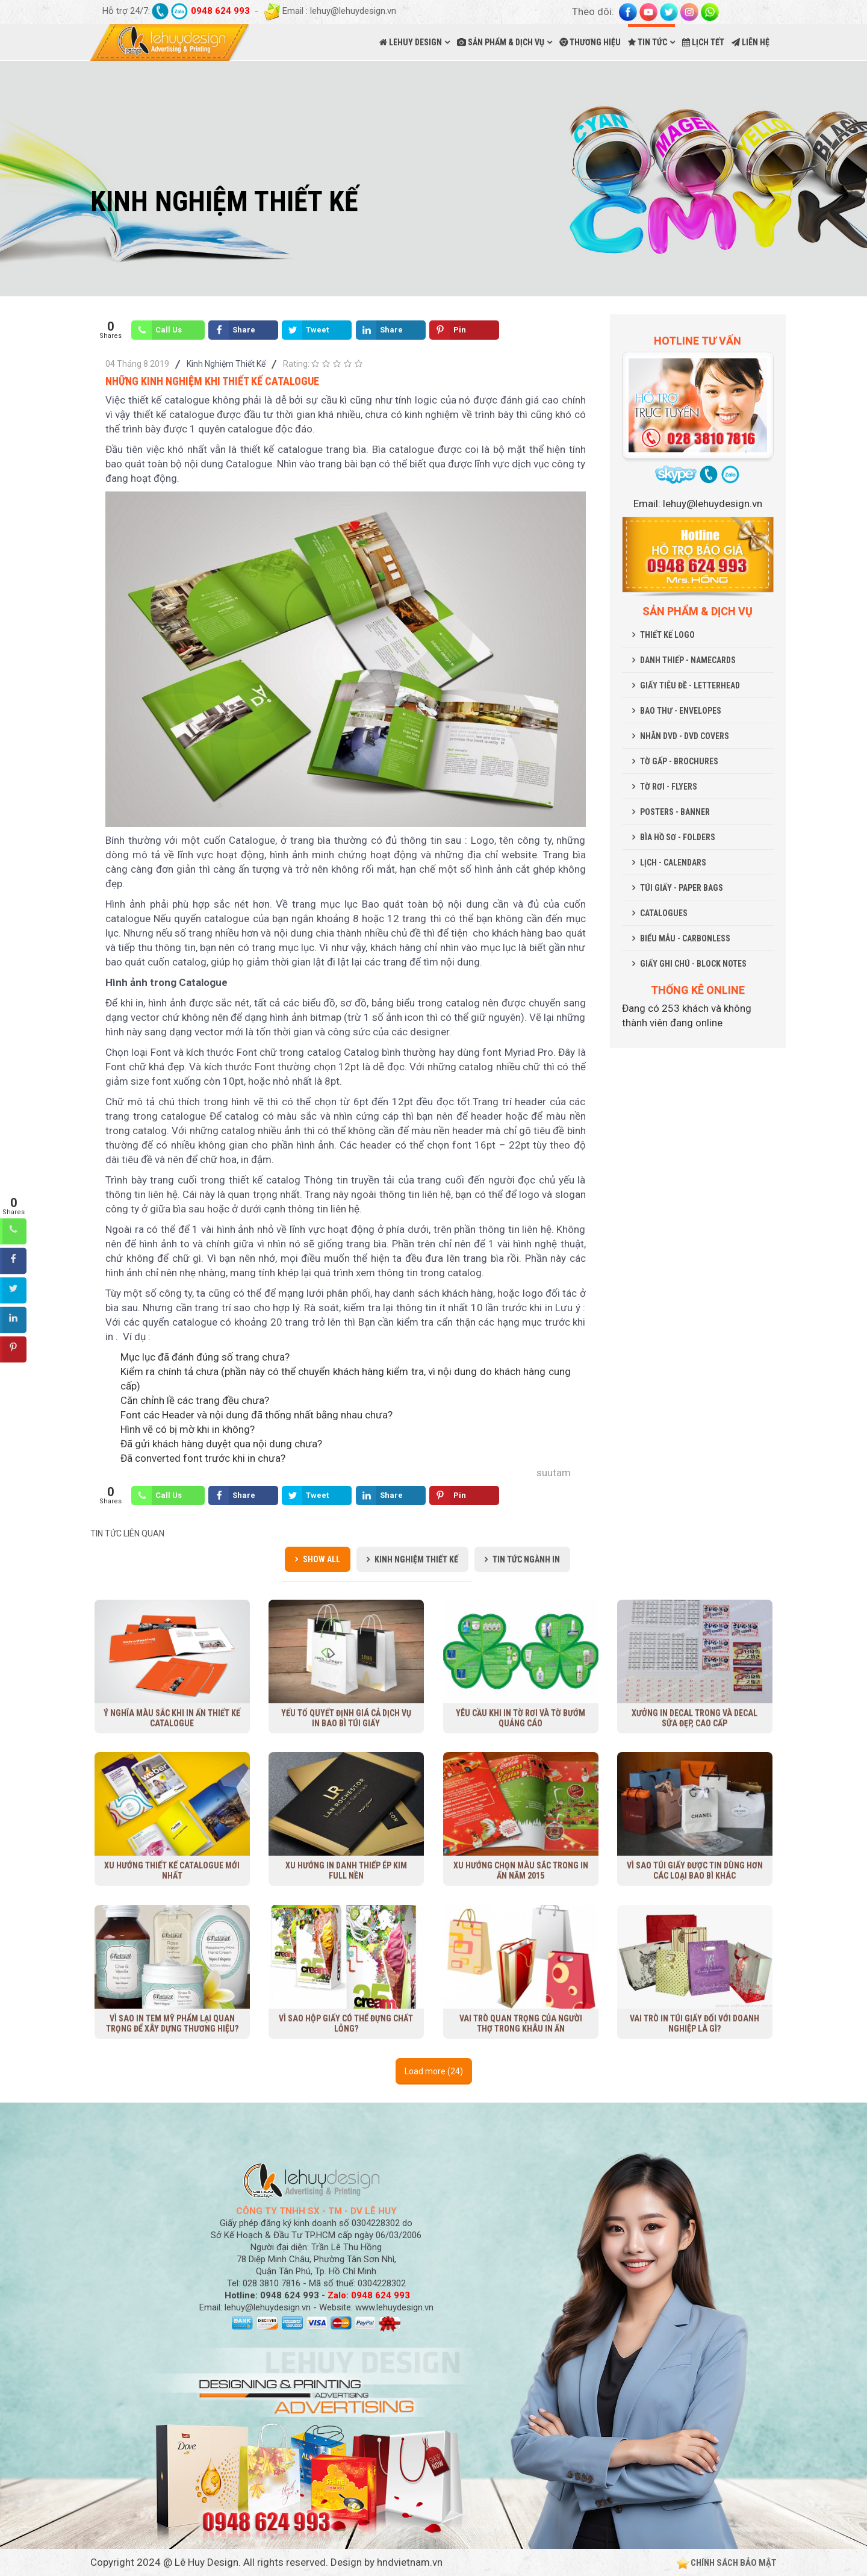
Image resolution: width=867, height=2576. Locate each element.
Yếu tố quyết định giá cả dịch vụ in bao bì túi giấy (346, 1718)
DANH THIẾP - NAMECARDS (688, 660)
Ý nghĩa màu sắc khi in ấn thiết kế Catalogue (172, 1718)
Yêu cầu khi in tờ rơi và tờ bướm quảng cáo (520, 1718)
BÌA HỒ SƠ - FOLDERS (677, 837)
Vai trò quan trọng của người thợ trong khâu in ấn (521, 2023)
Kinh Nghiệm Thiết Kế (226, 364)
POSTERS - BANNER (675, 812)
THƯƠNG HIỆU (590, 42)
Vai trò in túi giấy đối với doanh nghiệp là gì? (695, 2023)
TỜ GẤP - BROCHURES (679, 761)
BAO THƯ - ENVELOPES (680, 711)
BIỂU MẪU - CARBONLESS (685, 938)
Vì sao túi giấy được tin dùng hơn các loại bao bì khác (694, 1870)
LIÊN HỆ (750, 42)
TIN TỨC (647, 42)
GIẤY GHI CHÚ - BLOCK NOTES (693, 963)
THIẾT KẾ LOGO (667, 635)
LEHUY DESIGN (410, 42)
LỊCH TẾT (703, 42)
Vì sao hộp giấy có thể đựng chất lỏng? (345, 2023)
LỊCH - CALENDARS (673, 862)
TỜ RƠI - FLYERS (668, 786)
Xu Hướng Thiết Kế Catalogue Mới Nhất (172, 1870)
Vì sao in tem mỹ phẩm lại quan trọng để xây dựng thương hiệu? (172, 2023)
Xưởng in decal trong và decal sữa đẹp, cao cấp (695, 1718)
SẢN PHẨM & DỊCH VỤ (500, 42)
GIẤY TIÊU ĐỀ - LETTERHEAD (690, 685)
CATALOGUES (664, 913)
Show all (321, 1559)
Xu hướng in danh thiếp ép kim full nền (345, 1870)
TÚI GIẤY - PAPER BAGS (681, 888)
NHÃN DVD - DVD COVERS (684, 736)
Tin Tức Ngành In (526, 1559)
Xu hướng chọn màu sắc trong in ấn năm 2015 (521, 1870)
